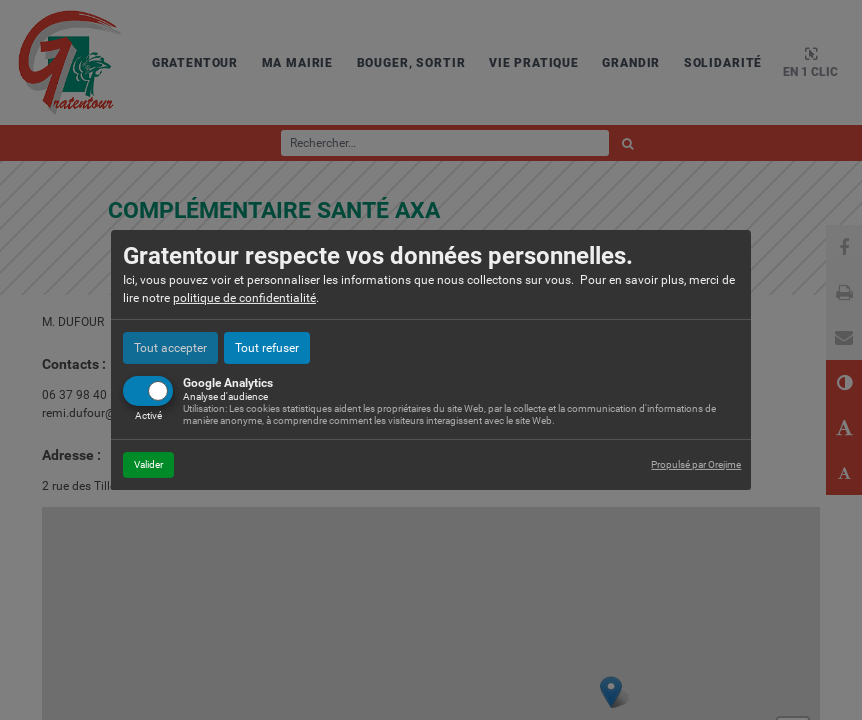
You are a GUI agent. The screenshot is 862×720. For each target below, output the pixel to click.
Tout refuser (267, 348)
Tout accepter (170, 348)
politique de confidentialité (244, 298)
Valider (148, 464)
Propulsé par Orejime (696, 464)
